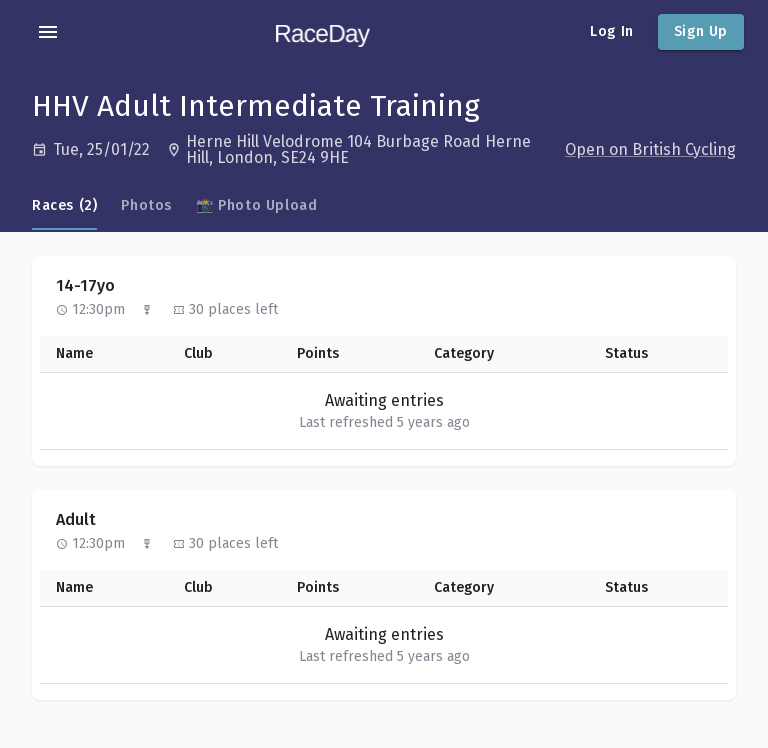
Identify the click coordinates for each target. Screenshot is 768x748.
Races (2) (64, 205)
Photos (146, 205)
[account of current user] (48, 32)
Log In (612, 31)
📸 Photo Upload (256, 205)
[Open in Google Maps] (363, 150)
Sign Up (701, 31)
